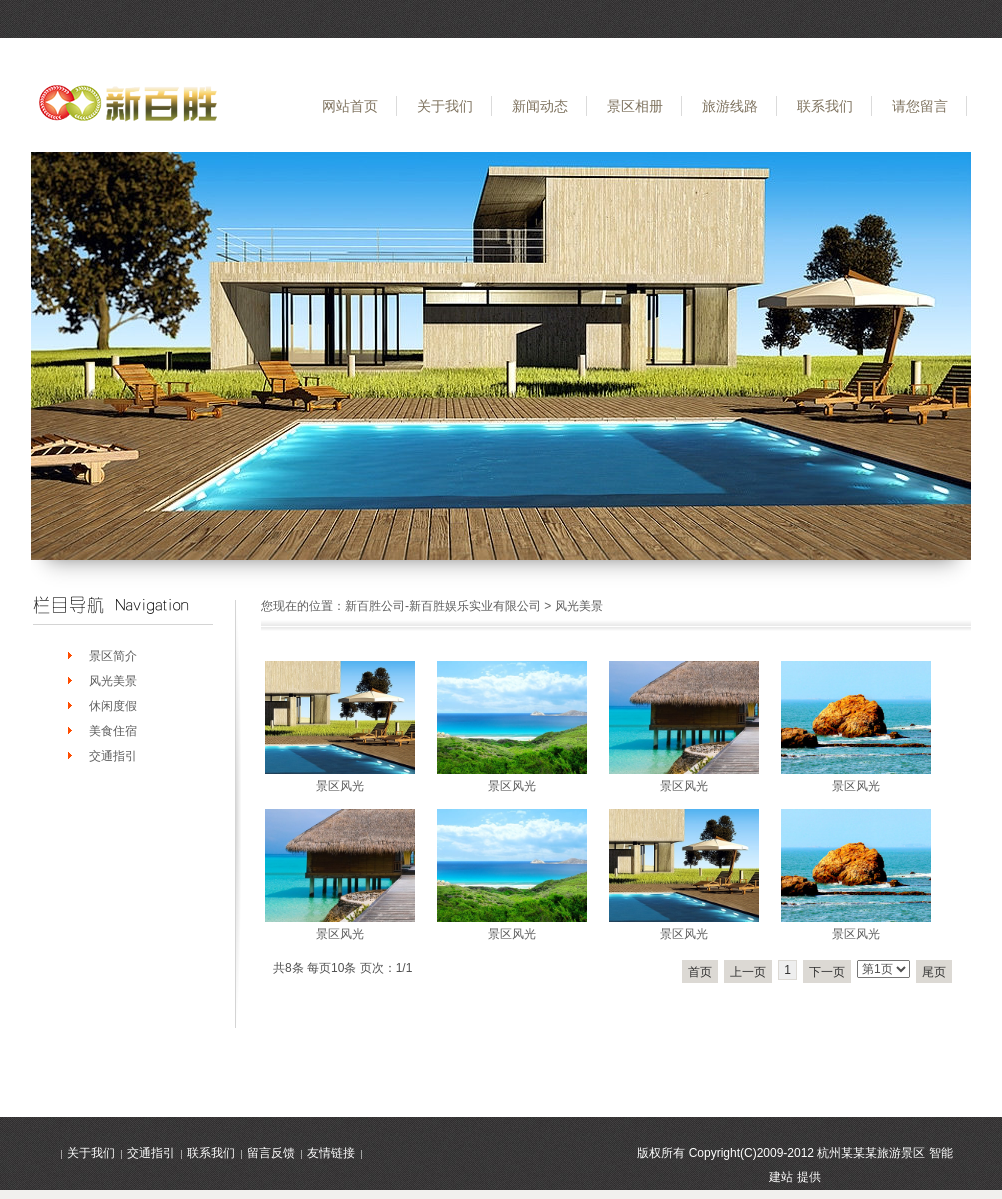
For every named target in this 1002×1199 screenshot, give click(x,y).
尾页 (934, 972)
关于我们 (445, 106)
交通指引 (113, 756)
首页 (700, 972)
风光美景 (113, 681)
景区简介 (113, 656)
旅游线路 (730, 106)
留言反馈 (271, 1153)
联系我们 (825, 106)
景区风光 (340, 786)
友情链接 (331, 1153)
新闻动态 (540, 106)
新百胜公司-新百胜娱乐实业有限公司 (443, 606)
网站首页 (350, 106)
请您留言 (920, 106)
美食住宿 (113, 731)
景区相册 (635, 106)
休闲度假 (113, 706)
